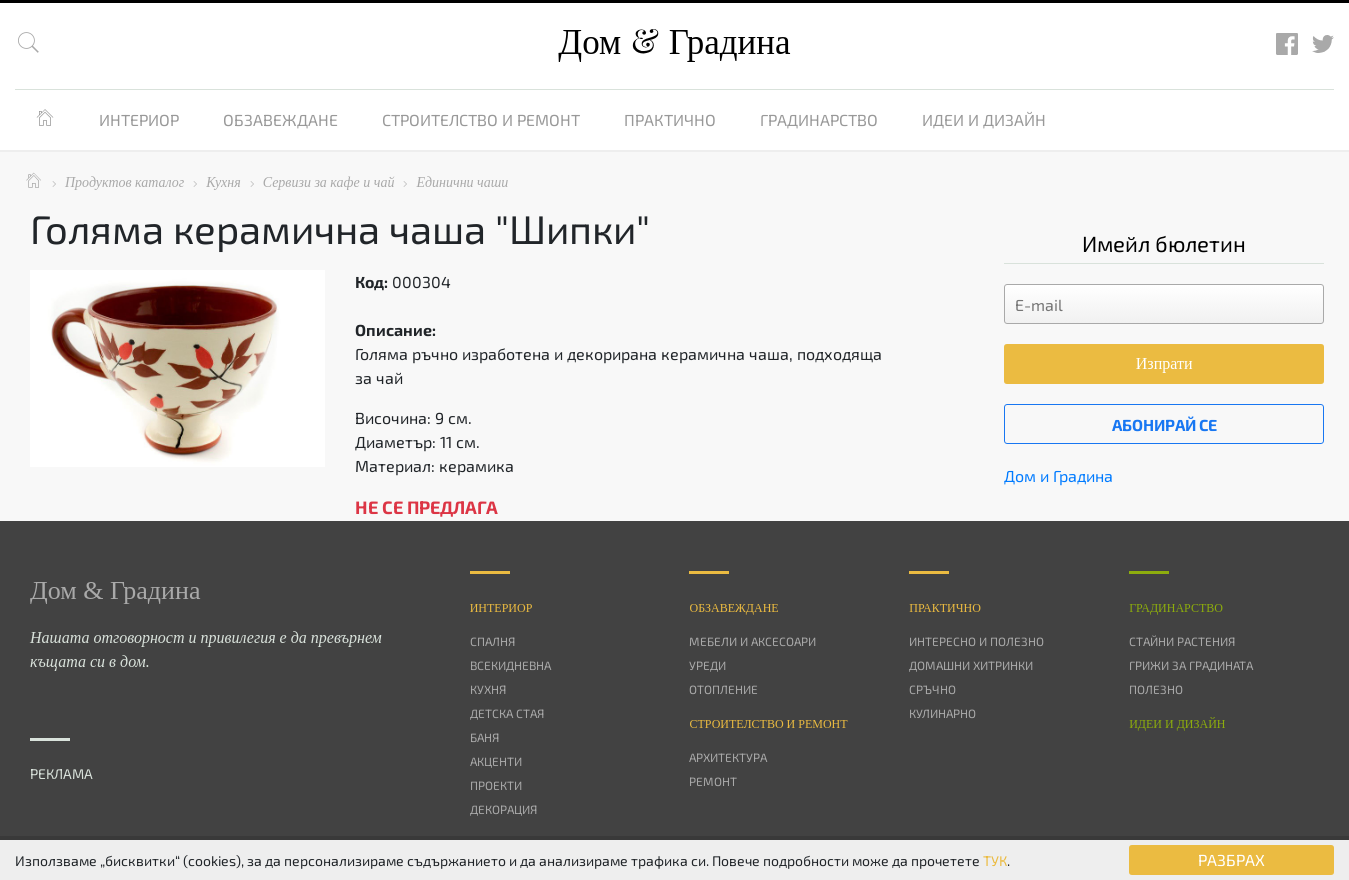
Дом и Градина (1058, 475)
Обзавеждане (280, 119)
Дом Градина (674, 42)
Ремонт (713, 781)
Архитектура (728, 757)
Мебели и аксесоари (752, 641)
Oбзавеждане (733, 608)
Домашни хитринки (971, 665)
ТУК (995, 860)
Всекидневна (510, 665)
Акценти (496, 761)
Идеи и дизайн (984, 119)
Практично (670, 119)
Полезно (1156, 689)
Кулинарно (942, 713)
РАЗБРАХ (1231, 859)
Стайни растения (1182, 641)
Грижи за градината (1191, 665)
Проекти (496, 785)
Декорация (503, 809)
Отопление (723, 689)
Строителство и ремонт (481, 119)
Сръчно (932, 689)
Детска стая (507, 713)
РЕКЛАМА (61, 773)
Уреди (707, 665)
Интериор (139, 119)
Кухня (488, 689)
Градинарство (819, 119)
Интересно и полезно (976, 641)
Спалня (492, 641)
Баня (484, 737)
